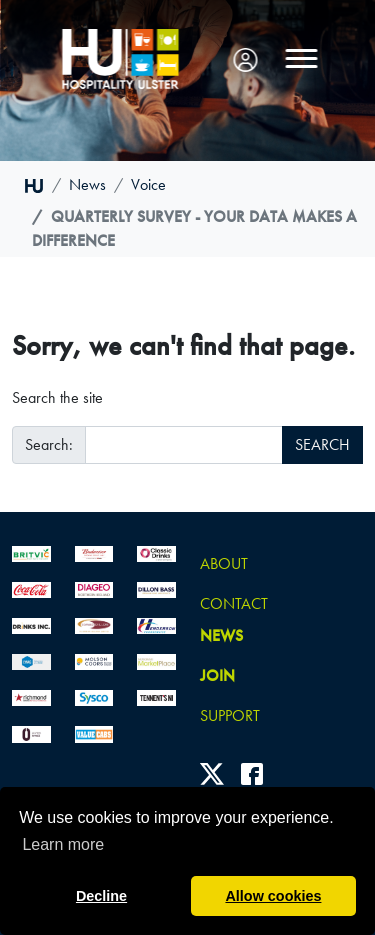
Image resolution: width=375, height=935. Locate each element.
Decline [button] (101, 896)
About (224, 563)
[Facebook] (252, 773)
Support (230, 715)
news (87, 184)
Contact (234, 603)
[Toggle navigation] (301, 59)
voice (148, 184)
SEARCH (322, 444)
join (217, 675)
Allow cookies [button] (273, 896)
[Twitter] (212, 773)
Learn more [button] (63, 844)
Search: (49, 444)
